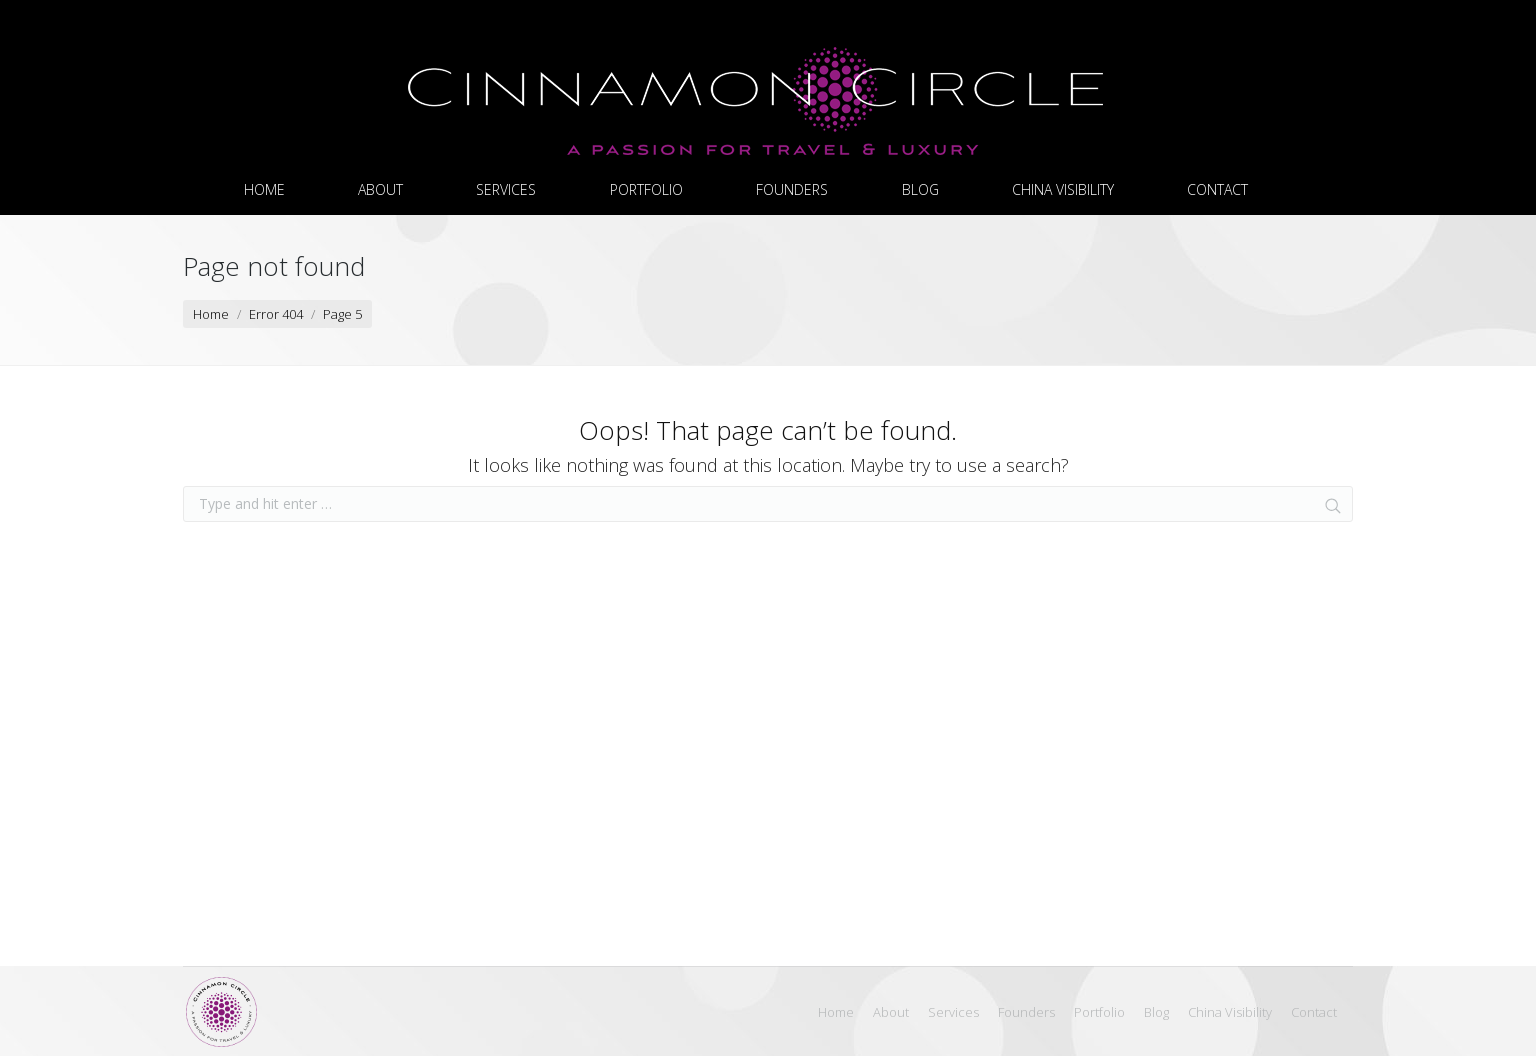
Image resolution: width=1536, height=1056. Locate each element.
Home (211, 314)
